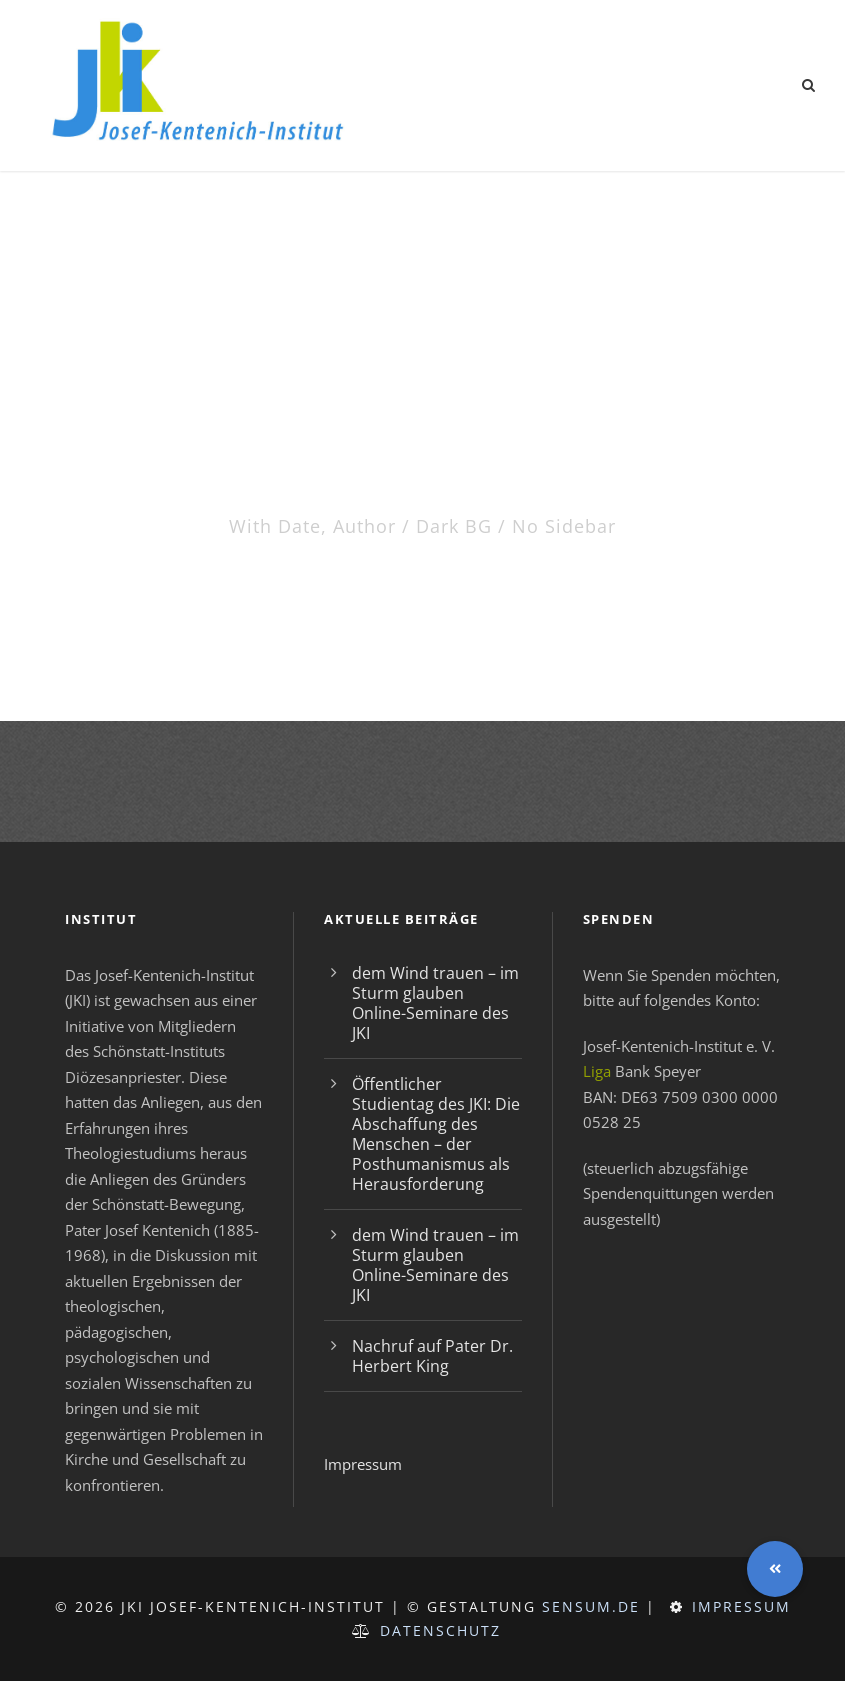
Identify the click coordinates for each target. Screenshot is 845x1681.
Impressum (363, 1464)
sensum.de (591, 1606)
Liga (597, 1071)
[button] (775, 1569)
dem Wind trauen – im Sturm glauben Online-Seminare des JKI (435, 1003)
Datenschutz (440, 1630)
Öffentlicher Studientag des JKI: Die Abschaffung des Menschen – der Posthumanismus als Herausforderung (436, 1134)
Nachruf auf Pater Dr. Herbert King (432, 1356)
